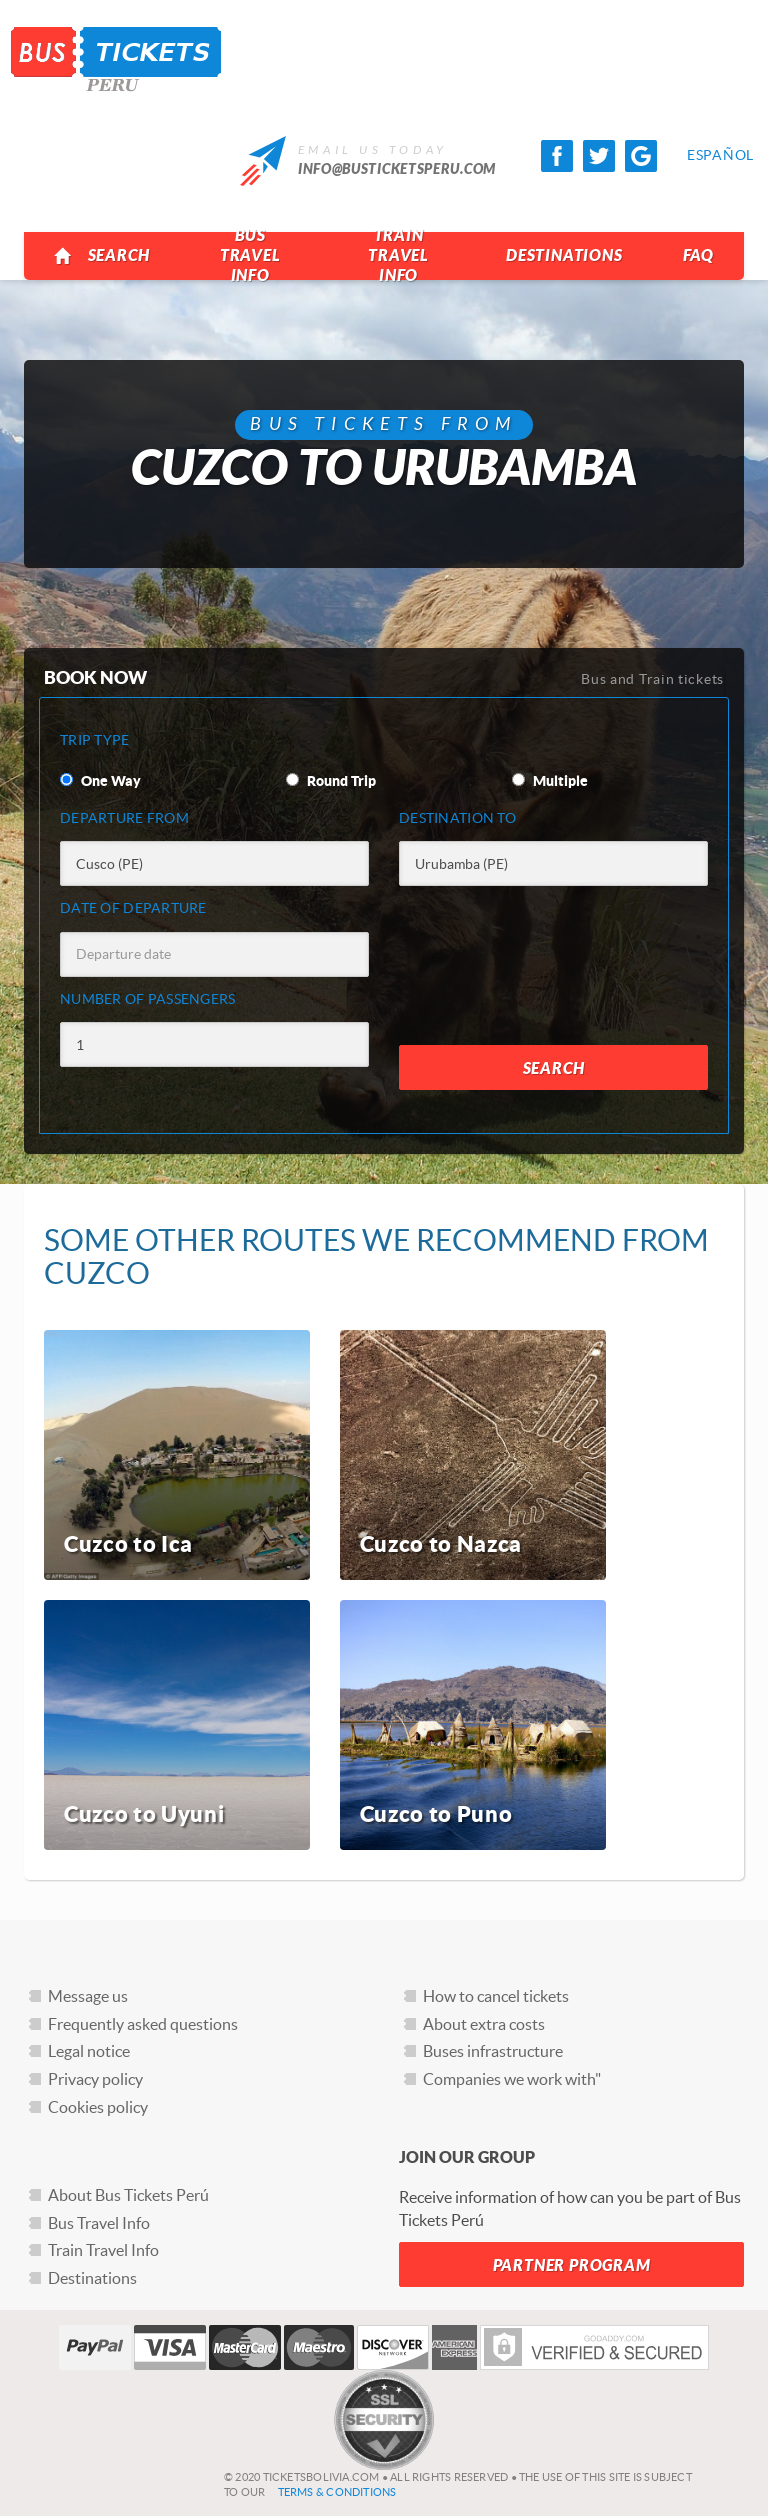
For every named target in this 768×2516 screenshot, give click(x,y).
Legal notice (89, 2051)
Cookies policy (98, 2107)
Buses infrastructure (493, 2051)
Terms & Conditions (337, 2492)
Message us (88, 1996)
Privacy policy (95, 2079)
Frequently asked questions (143, 2024)
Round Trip (331, 781)
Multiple (550, 781)
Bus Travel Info (250, 255)
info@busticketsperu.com (397, 169)
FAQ (698, 255)
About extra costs (484, 2024)
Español (703, 155)
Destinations (564, 255)
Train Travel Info (398, 255)
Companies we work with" (512, 2079)
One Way (100, 781)
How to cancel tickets (496, 1996)
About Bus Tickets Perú (128, 2195)
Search (101, 256)
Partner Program (572, 2265)
